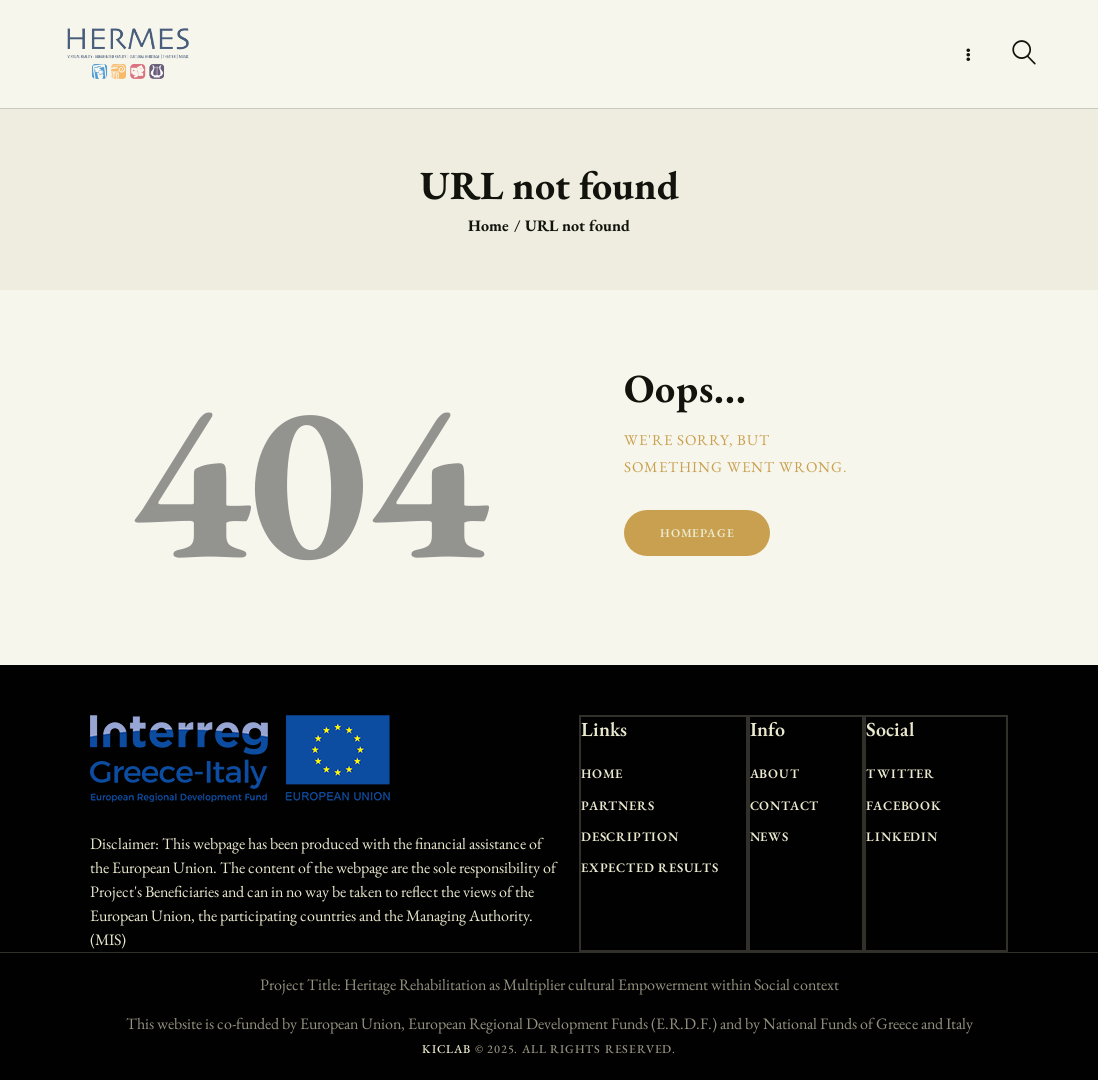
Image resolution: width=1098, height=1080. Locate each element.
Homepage (697, 533)
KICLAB (446, 1049)
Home (488, 225)
